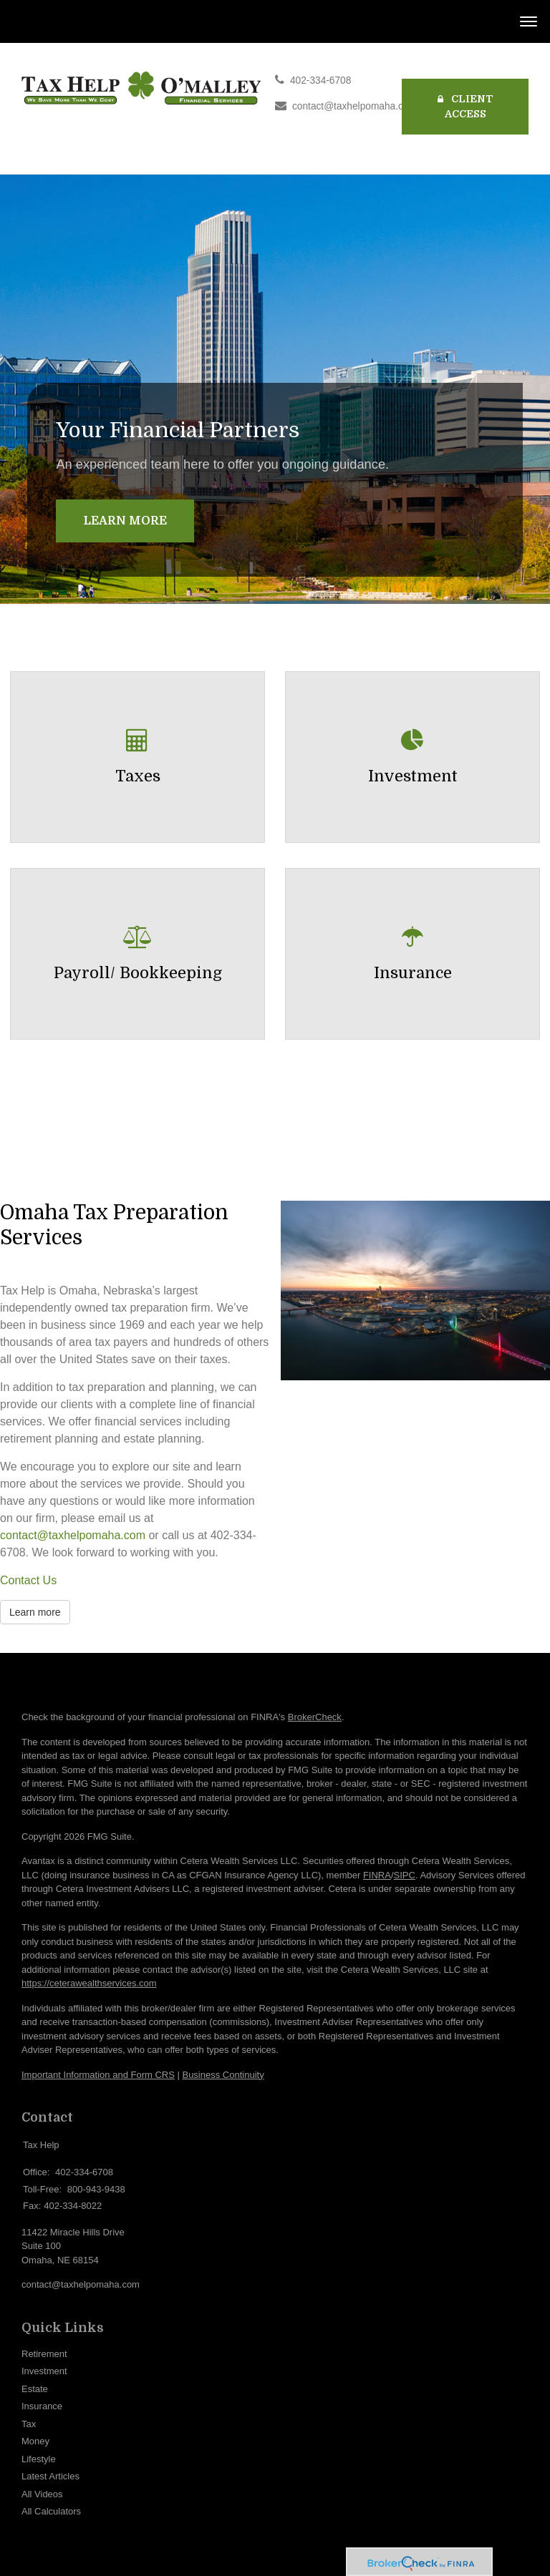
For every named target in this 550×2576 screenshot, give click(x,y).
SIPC (404, 1875)
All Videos (42, 2494)
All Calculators (51, 2511)
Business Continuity (223, 2074)
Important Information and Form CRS (98, 2074)
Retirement (44, 2353)
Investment (44, 2371)
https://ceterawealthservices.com (89, 1983)
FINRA (377, 1875)
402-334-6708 (320, 80)
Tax (28, 2424)
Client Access (465, 106)
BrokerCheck (315, 1717)
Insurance (41, 2406)
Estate (34, 2389)
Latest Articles (50, 2476)
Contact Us (28, 1580)
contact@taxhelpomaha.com (354, 106)
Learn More (125, 520)
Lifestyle (38, 2459)
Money (35, 2441)
